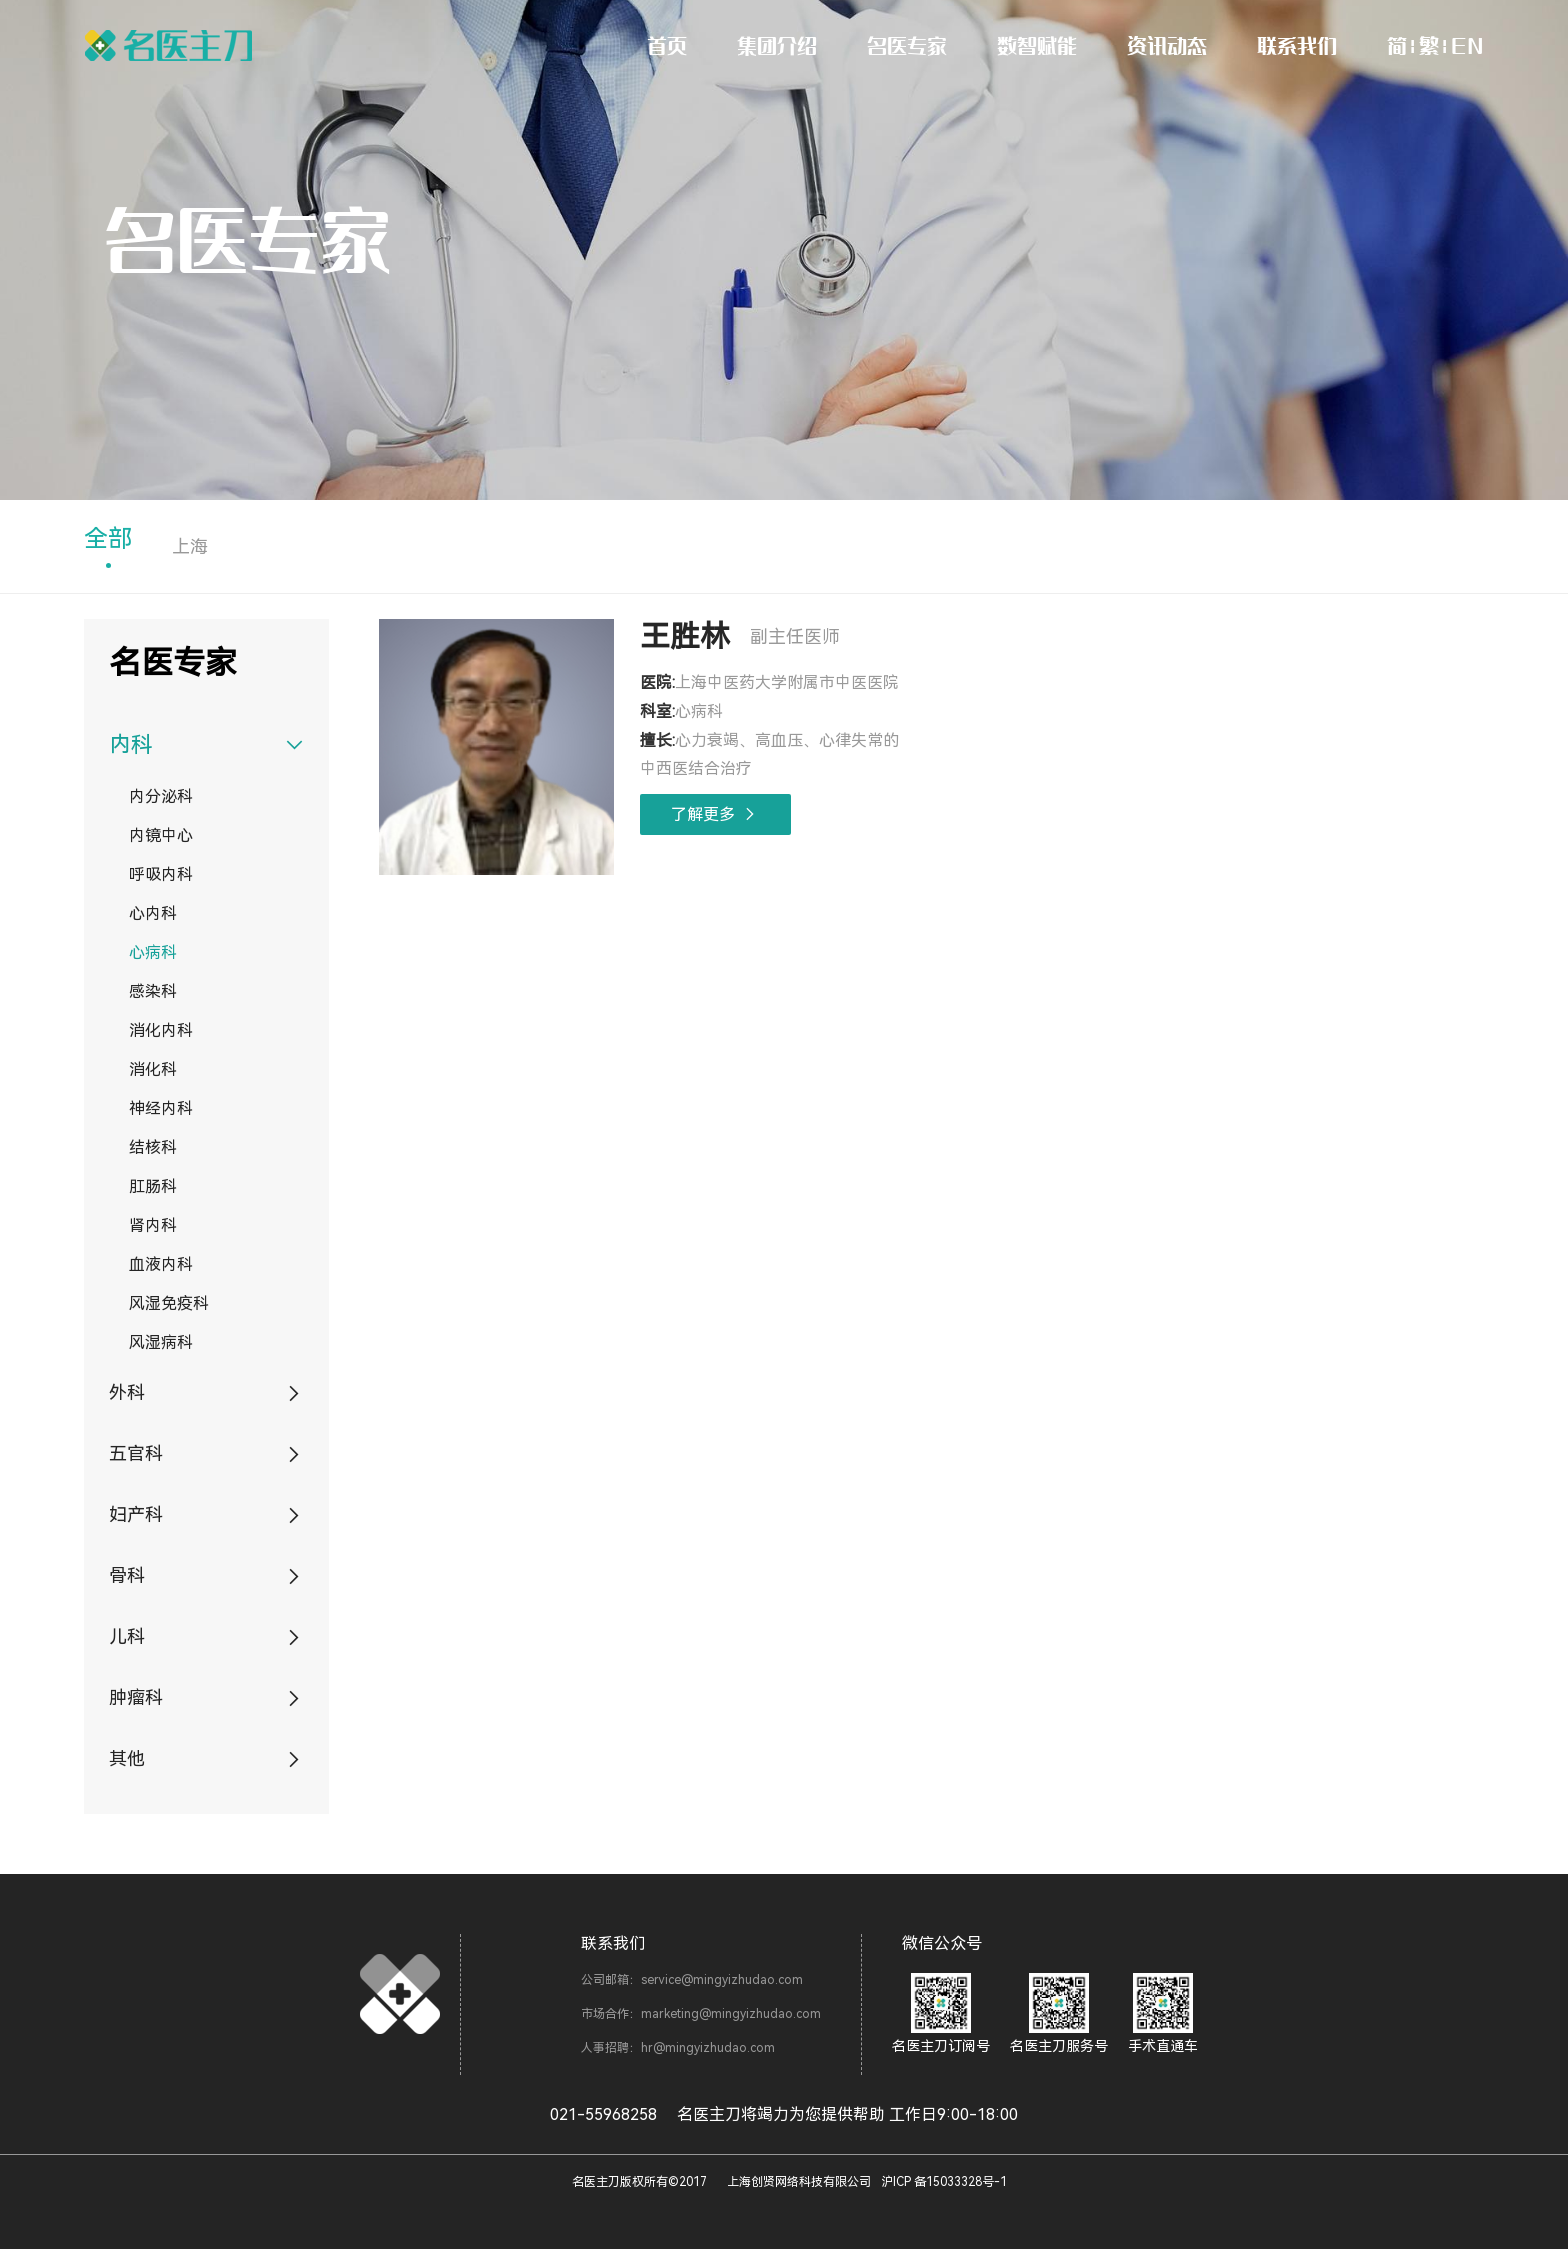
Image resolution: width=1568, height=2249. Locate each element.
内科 (131, 744)
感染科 (153, 991)
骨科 (127, 1575)
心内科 (153, 913)
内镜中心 (161, 835)
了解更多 (715, 814)
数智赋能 (1037, 45)
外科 (127, 1392)
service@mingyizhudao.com (722, 1980)
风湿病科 (161, 1342)
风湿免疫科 (169, 1303)
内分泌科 (161, 796)
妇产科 (136, 1514)
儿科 (127, 1636)
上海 (190, 546)
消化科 (153, 1069)
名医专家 (907, 45)
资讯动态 (1167, 45)
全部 (108, 539)
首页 (667, 45)
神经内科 (161, 1108)
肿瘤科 (136, 1697)
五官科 (136, 1453)
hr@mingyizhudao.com (708, 2048)
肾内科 (153, 1225)
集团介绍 (777, 45)
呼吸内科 (161, 874)
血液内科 (161, 1264)
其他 (127, 1758)
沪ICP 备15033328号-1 (944, 2182)
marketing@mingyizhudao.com (731, 2014)
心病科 (153, 952)
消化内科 (161, 1030)
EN (1467, 45)
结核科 (153, 1147)
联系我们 (1297, 45)
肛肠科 (153, 1186)
